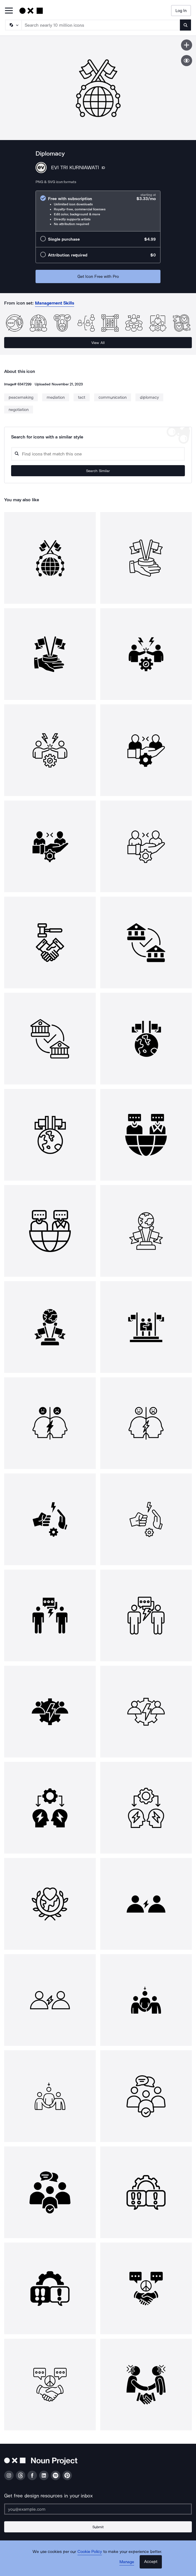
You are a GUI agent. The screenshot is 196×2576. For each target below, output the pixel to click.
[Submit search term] (185, 25)
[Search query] (98, 454)
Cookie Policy (89, 2551)
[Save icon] (186, 45)
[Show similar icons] (186, 60)
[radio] (98, 211)
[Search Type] (13, 25)
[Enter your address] (98, 2509)
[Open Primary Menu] (9, 11)
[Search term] (101, 25)
